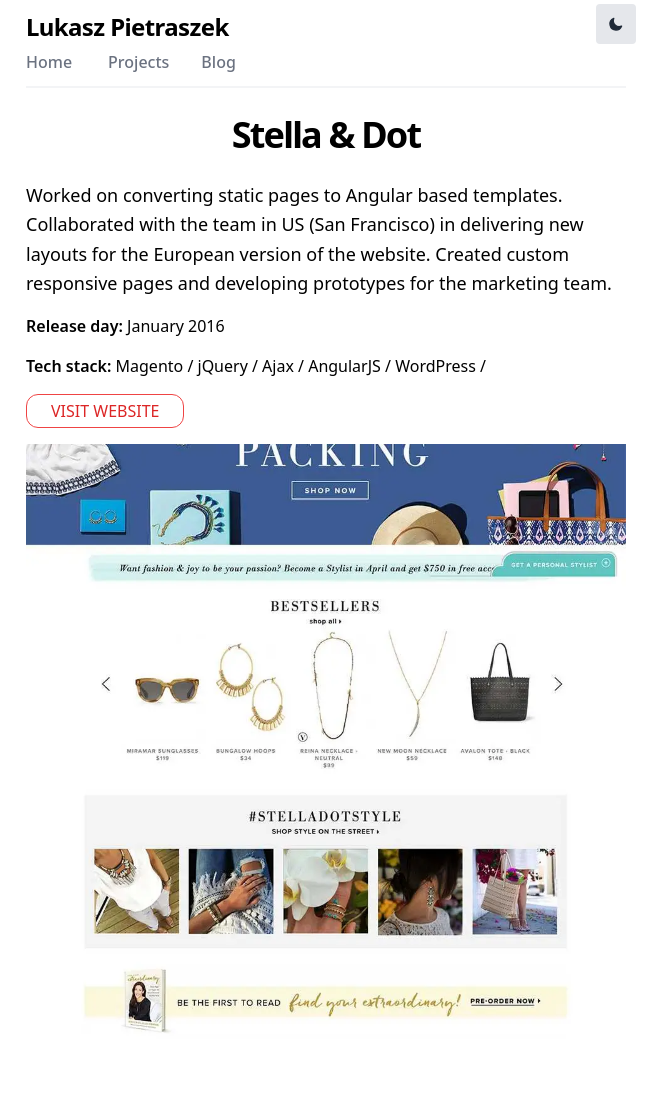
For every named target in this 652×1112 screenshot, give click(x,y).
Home (49, 62)
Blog (218, 62)
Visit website (105, 411)
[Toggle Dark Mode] (616, 24)
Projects (138, 62)
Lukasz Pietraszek (127, 27)
